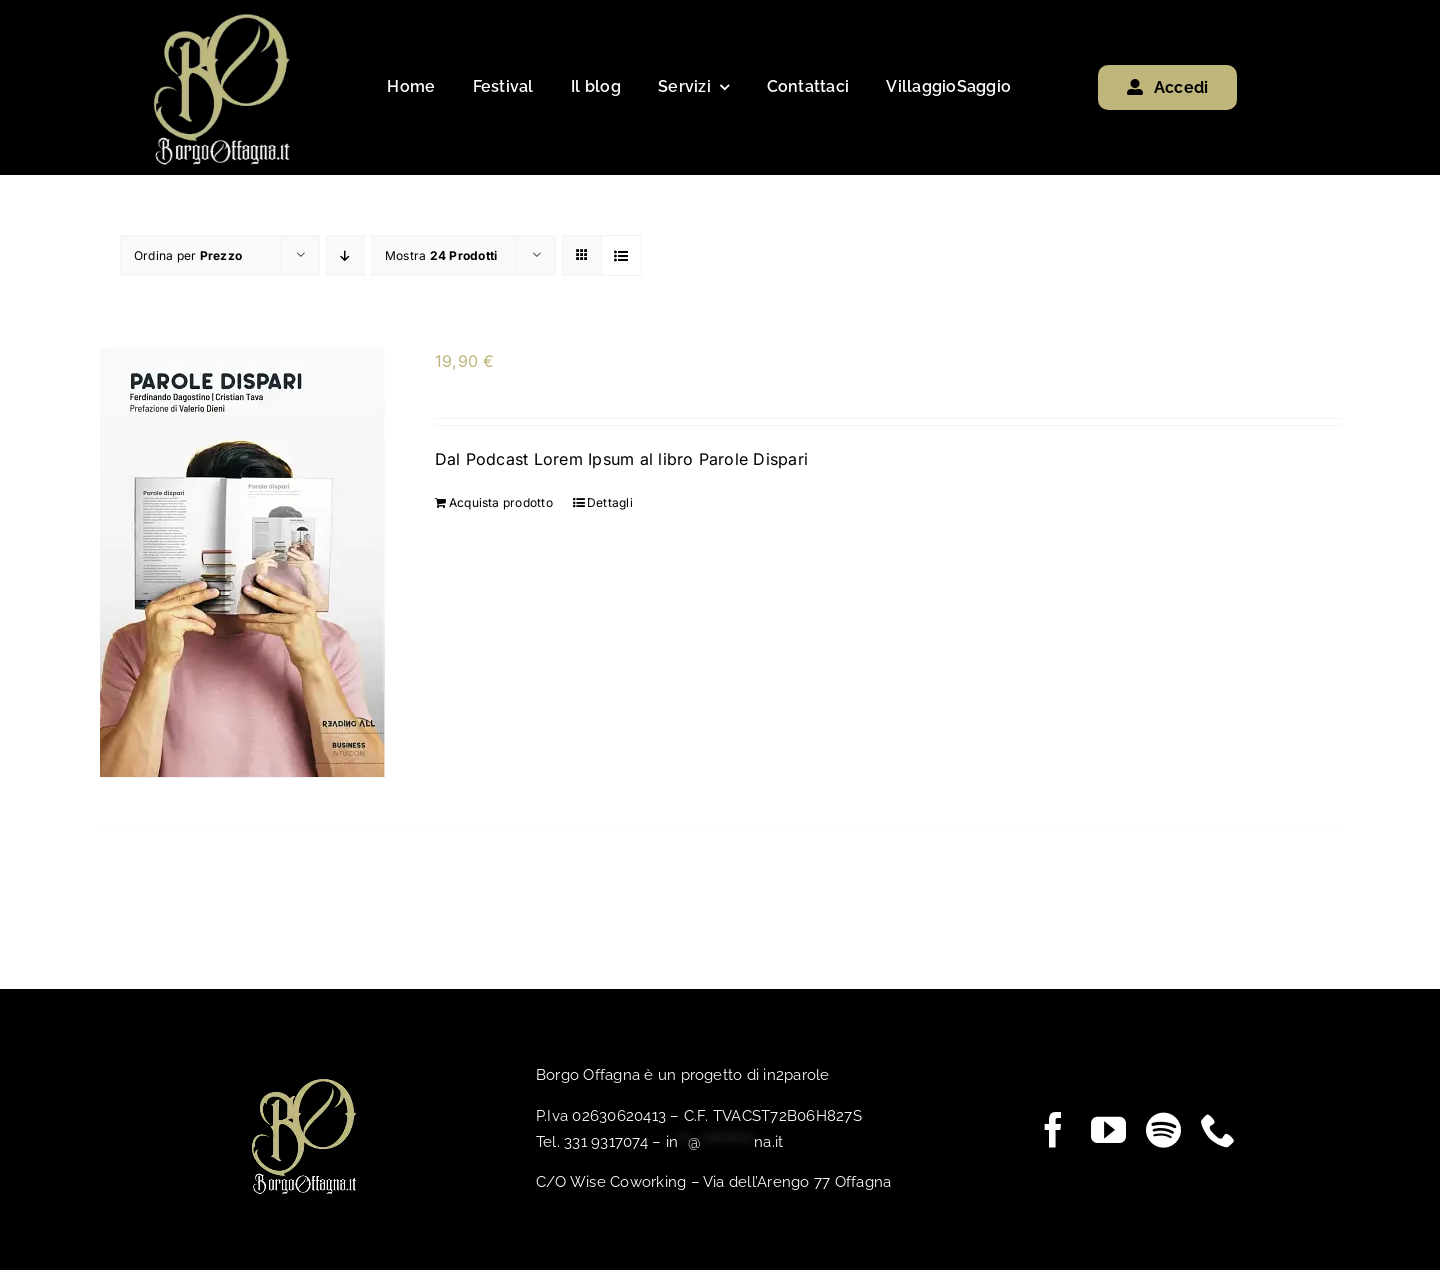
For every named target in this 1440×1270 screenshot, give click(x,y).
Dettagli (610, 501)
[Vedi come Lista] (621, 255)
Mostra (441, 255)
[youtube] (1108, 1128)
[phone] (1218, 1128)
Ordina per (188, 255)
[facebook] (1053, 1128)
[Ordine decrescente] (345, 255)
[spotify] (1163, 1128)
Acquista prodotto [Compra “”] (501, 501)
